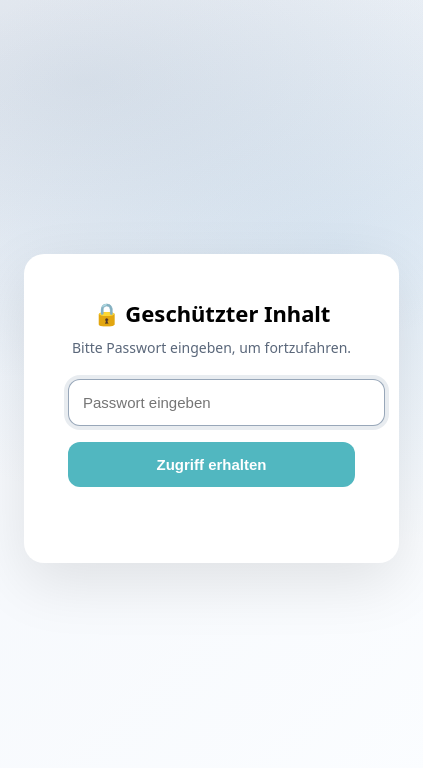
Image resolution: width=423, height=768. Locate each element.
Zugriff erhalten (211, 464)
